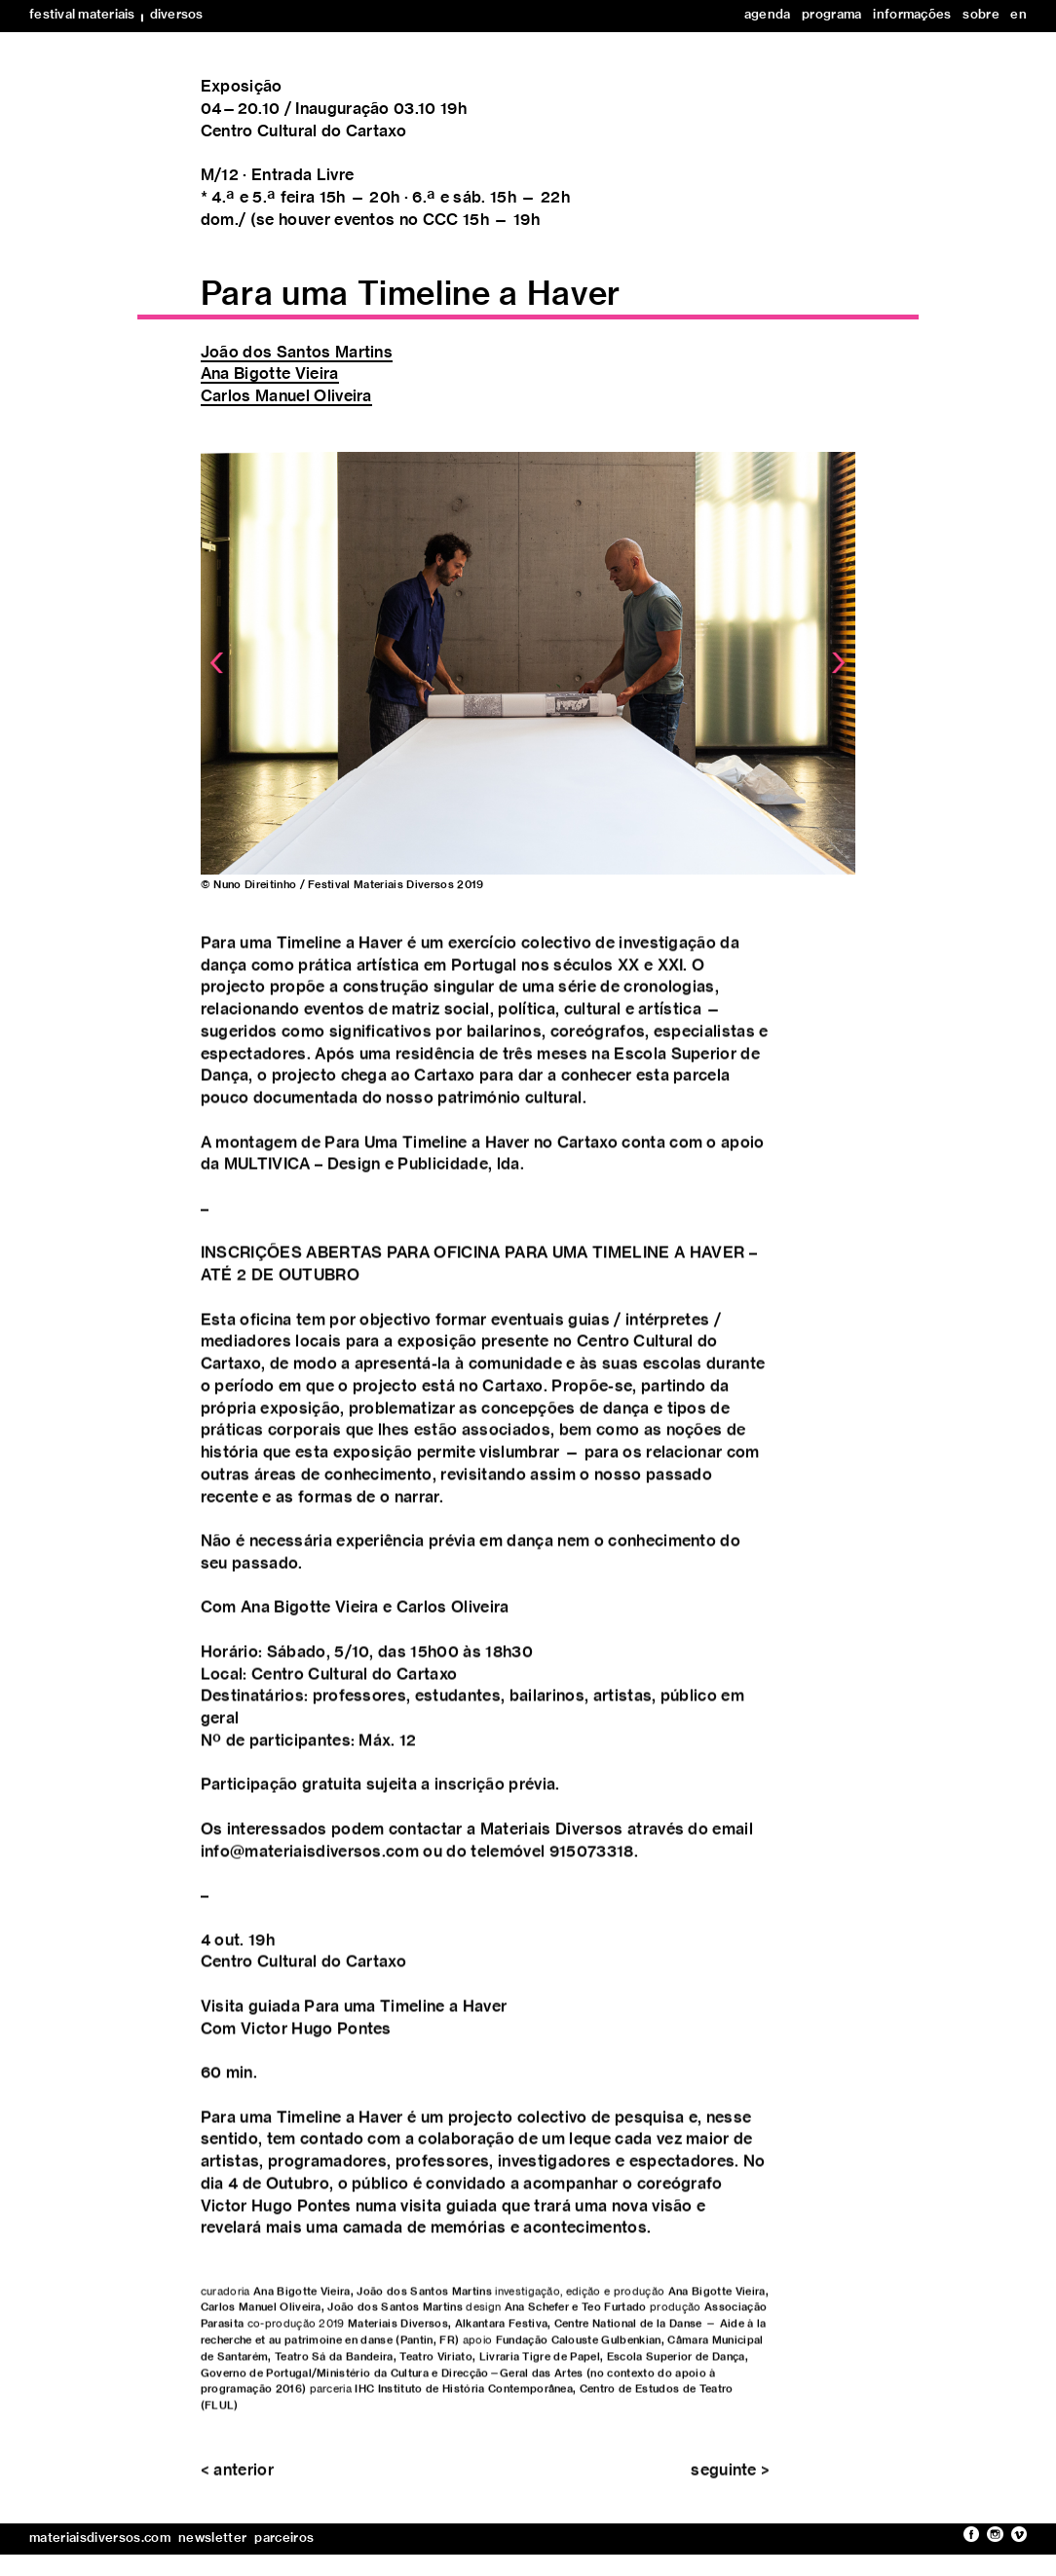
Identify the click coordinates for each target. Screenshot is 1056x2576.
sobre (980, 15)
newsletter (212, 2538)
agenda (767, 15)
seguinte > (730, 2483)
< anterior (237, 2483)
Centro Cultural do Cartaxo (303, 131)
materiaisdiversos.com (99, 2538)
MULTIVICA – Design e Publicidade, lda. (374, 1178)
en (1018, 15)
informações (912, 15)
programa (832, 15)
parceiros (284, 2538)
